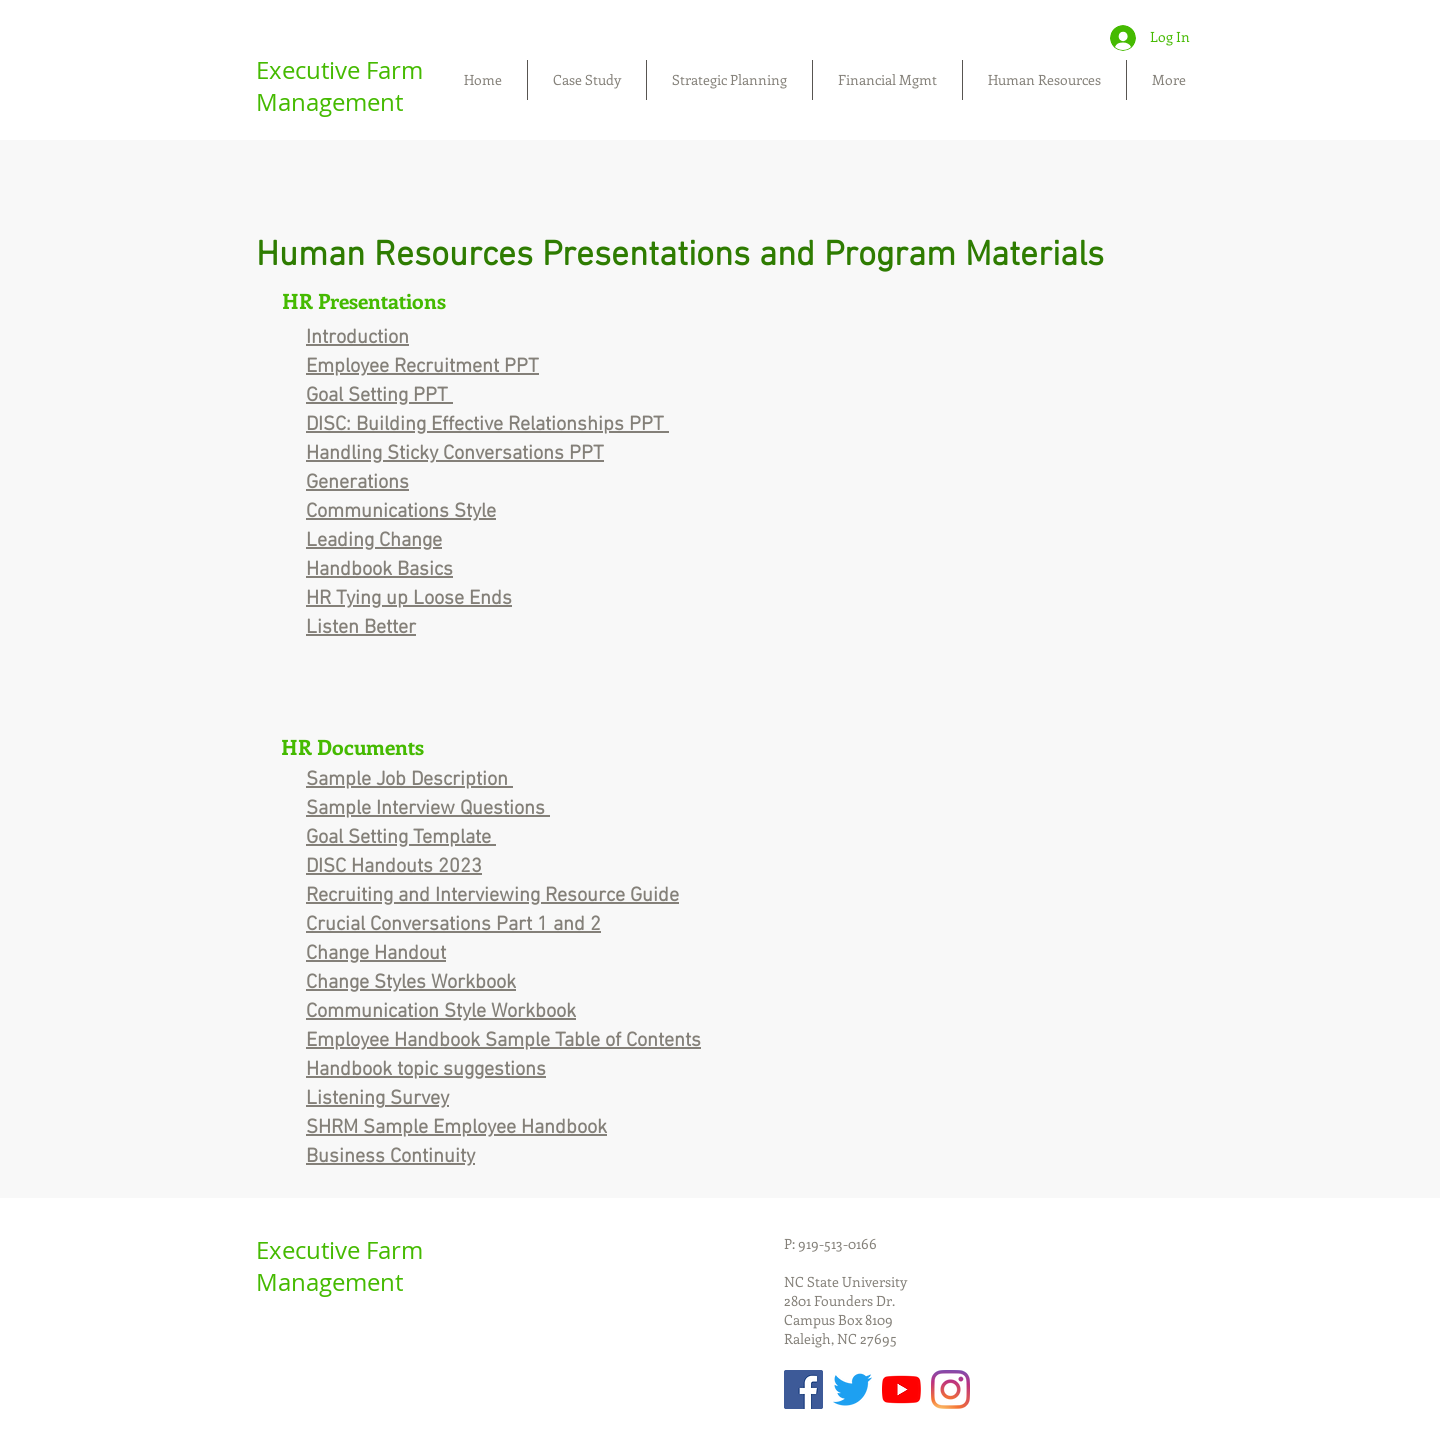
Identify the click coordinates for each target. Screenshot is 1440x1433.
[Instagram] (950, 1389)
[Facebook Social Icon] (803, 1389)
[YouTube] (901, 1389)
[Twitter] (852, 1389)
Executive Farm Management (339, 86)
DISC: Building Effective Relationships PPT (487, 425)
